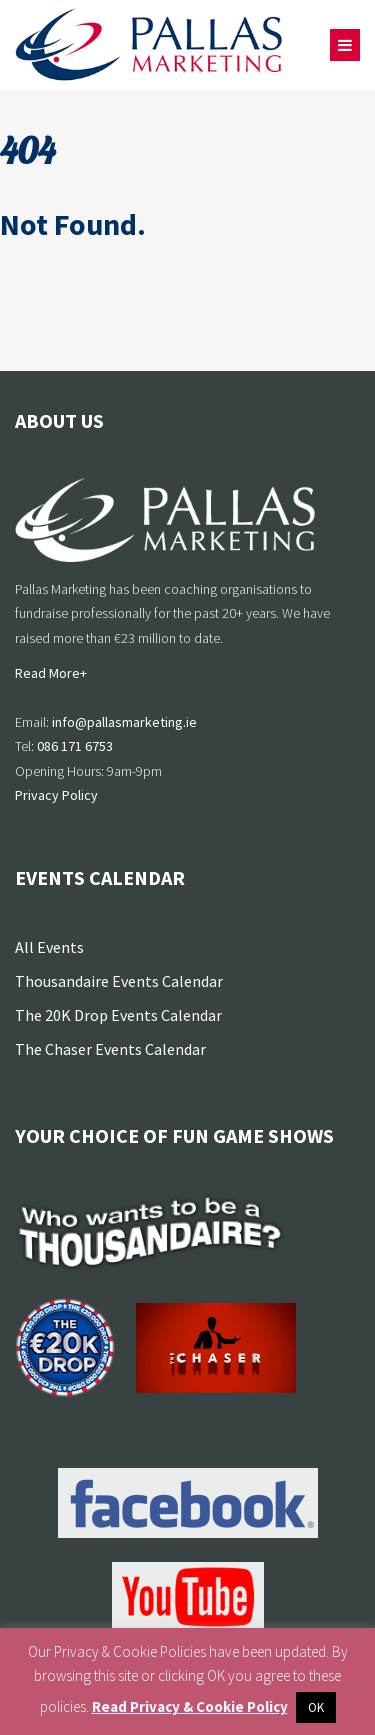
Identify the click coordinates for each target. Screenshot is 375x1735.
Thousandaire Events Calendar (119, 981)
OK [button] (316, 1707)
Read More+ (51, 673)
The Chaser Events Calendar (110, 1049)
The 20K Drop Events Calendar (118, 1015)
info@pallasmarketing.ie (124, 722)
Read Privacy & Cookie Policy (190, 1706)
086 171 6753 (75, 746)
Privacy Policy (56, 795)
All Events (49, 947)
